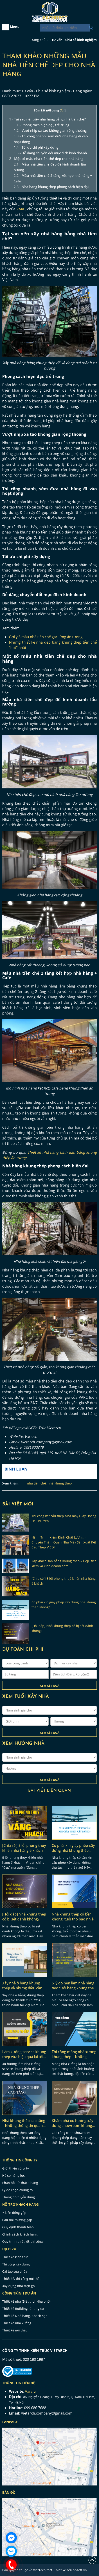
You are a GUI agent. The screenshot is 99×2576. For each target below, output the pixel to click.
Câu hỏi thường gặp (17, 2220)
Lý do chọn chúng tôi (18, 2190)
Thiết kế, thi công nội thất (21, 2278)
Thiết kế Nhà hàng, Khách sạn (24, 2316)
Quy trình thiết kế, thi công (22, 2241)
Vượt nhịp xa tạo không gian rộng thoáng (54, 130)
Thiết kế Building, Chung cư (23, 2308)
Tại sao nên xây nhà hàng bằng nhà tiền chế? (50, 119)
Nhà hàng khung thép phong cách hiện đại (55, 186)
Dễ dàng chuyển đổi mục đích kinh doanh (54, 153)
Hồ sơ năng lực (13, 2175)
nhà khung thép (60, 1483)
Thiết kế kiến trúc (15, 2257)
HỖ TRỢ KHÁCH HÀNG (20, 2204)
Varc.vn (31, 2391)
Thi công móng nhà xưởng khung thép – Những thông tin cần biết (74, 2054)
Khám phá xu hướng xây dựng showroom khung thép (72, 2123)
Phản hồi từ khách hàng (20, 2183)
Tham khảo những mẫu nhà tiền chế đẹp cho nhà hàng (48, 64)
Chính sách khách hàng (20, 2234)
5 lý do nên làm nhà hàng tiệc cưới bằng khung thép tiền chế (74, 1985)
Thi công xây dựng (16, 2264)
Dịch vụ (9, 2249)
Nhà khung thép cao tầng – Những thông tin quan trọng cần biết (23, 2123)
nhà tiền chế (36, 1483)
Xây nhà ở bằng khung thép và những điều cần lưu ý (22, 1985)
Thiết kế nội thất (14, 2330)
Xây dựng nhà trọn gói (19, 2286)
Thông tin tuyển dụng (18, 2197)
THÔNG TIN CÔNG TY (19, 2160)
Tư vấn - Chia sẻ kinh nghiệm (74, 40)
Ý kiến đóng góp (14, 2213)
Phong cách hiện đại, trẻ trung (45, 125)
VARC (20, 209)
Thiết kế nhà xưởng (16, 2323)
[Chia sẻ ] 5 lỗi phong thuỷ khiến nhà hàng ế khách (24, 1848)
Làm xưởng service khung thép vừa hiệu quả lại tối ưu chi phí (24, 2054)
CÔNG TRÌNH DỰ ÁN (19, 2293)
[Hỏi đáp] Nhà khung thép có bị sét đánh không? (24, 1917)
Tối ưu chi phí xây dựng (40, 147)
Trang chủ (37, 40)
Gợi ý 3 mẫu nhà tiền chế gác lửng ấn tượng (46, 636)
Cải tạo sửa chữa (14, 2271)
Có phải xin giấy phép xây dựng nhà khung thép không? (73, 1848)
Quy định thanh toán (18, 2227)
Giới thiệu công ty (15, 2168)
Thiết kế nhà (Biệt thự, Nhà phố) (26, 2301)
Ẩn (63, 110)
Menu (11, 27)
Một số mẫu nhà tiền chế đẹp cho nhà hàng (48, 158)
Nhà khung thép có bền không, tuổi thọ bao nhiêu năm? (74, 1917)
